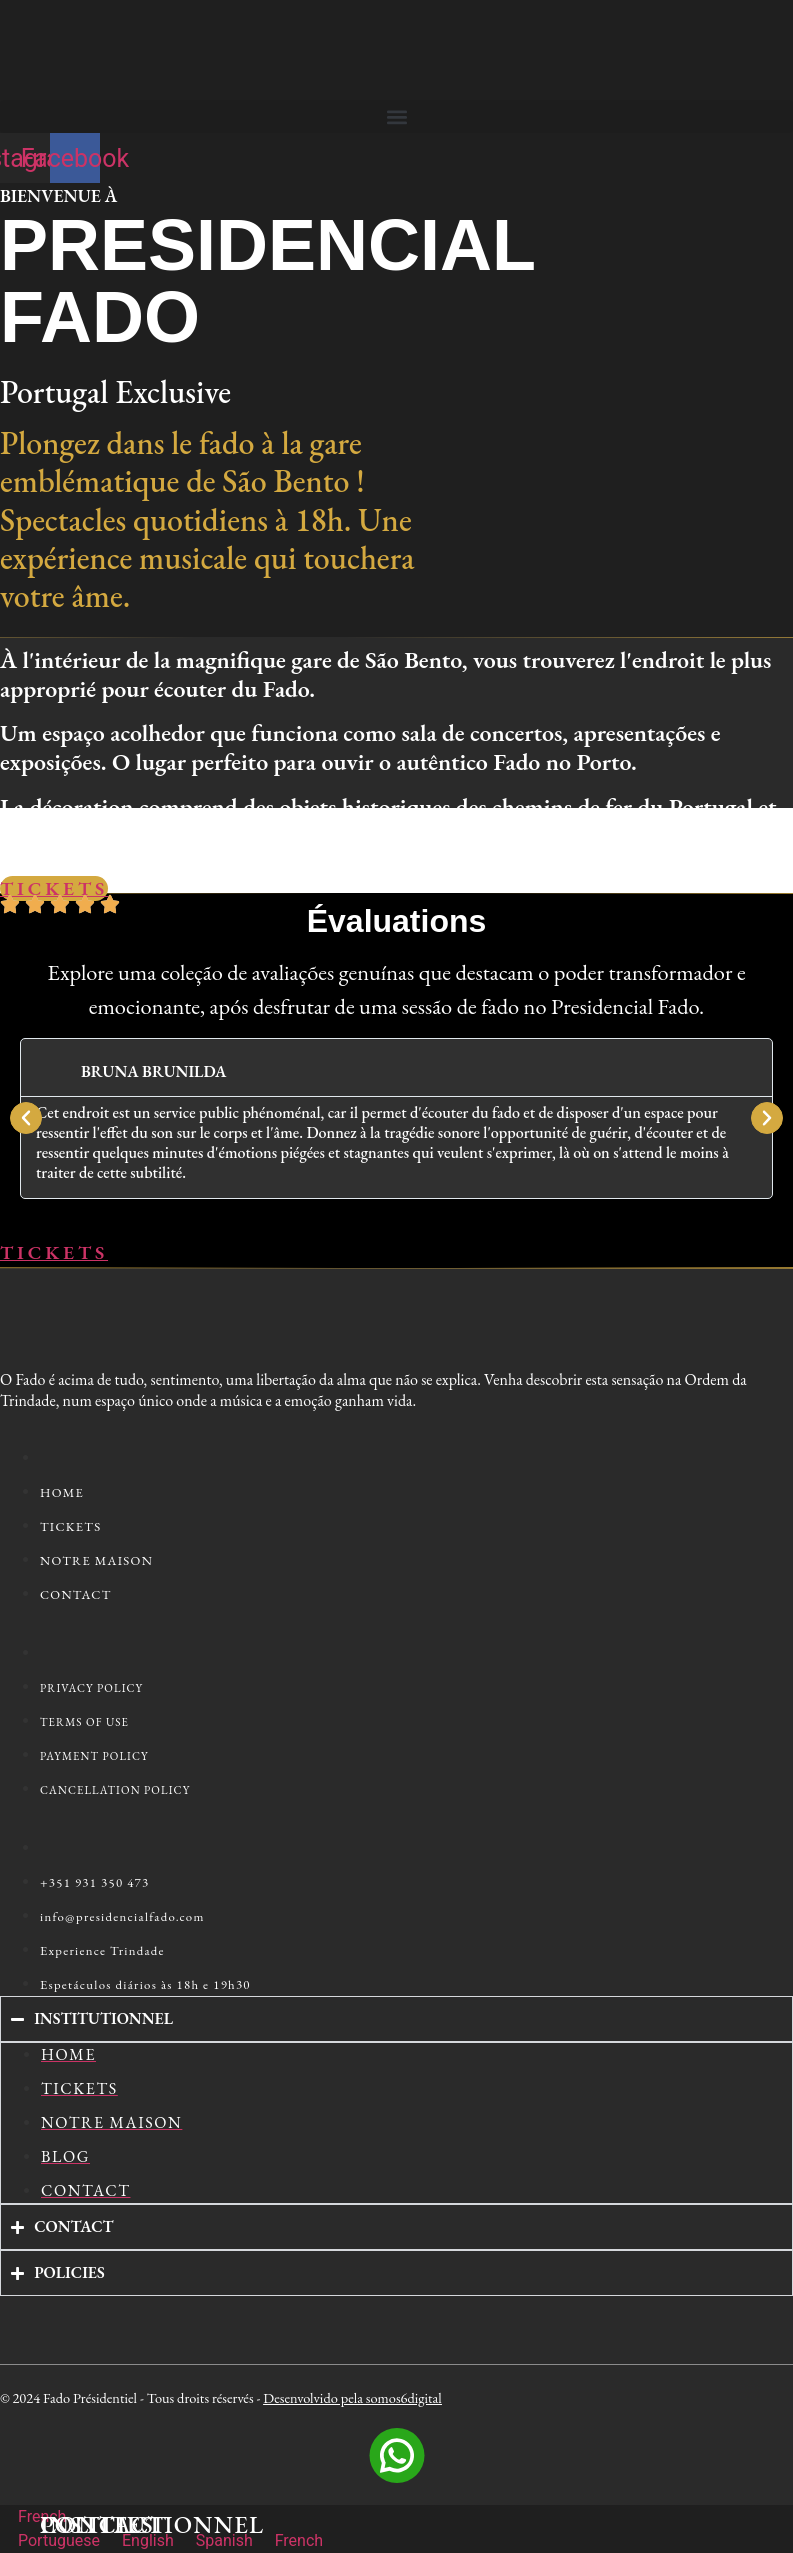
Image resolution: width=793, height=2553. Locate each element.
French (33, 2516)
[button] (396, 116)
